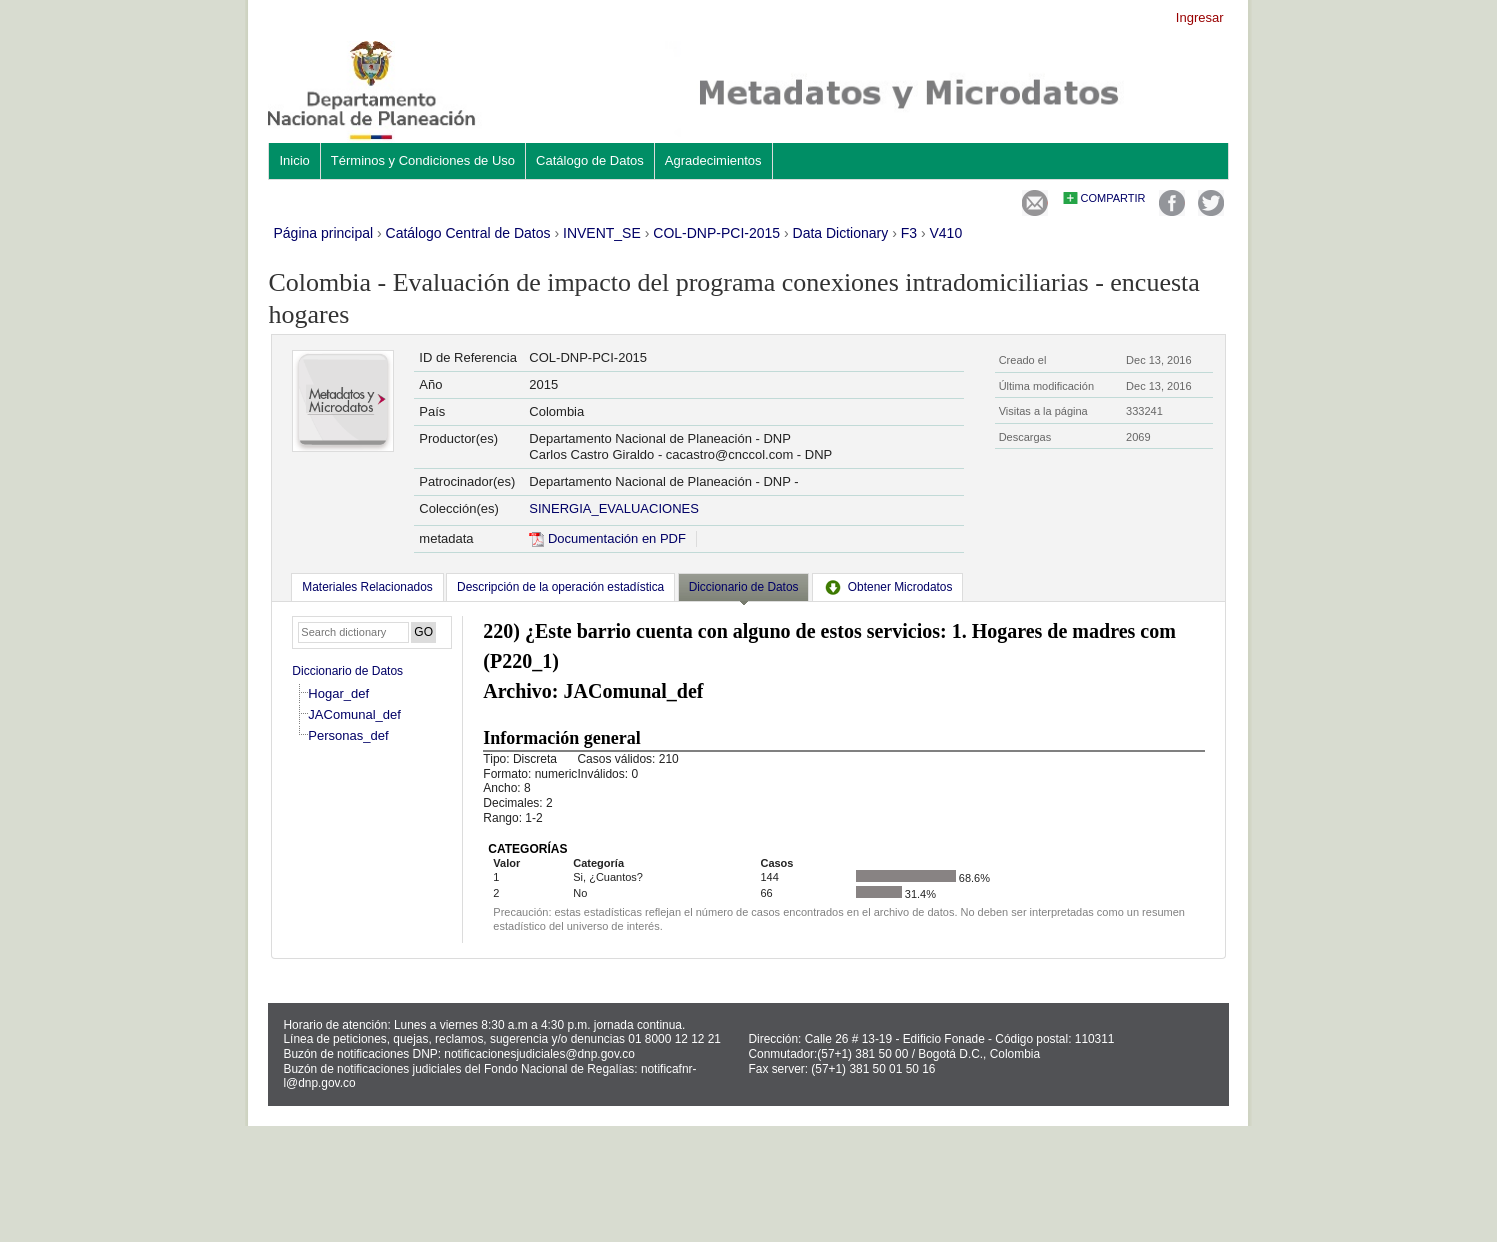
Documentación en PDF (607, 538)
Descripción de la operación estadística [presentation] (560, 587)
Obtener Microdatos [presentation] (888, 587)
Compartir (1113, 198)
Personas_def (348, 735)
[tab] (367, 587)
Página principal (323, 233)
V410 (946, 233)
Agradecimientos (713, 160)
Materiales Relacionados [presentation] (367, 587)
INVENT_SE (602, 233)
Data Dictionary (841, 233)
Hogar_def (338, 693)
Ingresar (1200, 17)
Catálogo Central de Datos (468, 233)
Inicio (294, 160)
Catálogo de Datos (590, 160)
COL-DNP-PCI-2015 (716, 233)
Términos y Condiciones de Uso (423, 160)
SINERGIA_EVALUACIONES (614, 508)
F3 (909, 233)
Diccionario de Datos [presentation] (744, 587)
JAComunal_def (354, 714)
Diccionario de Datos (347, 671)
